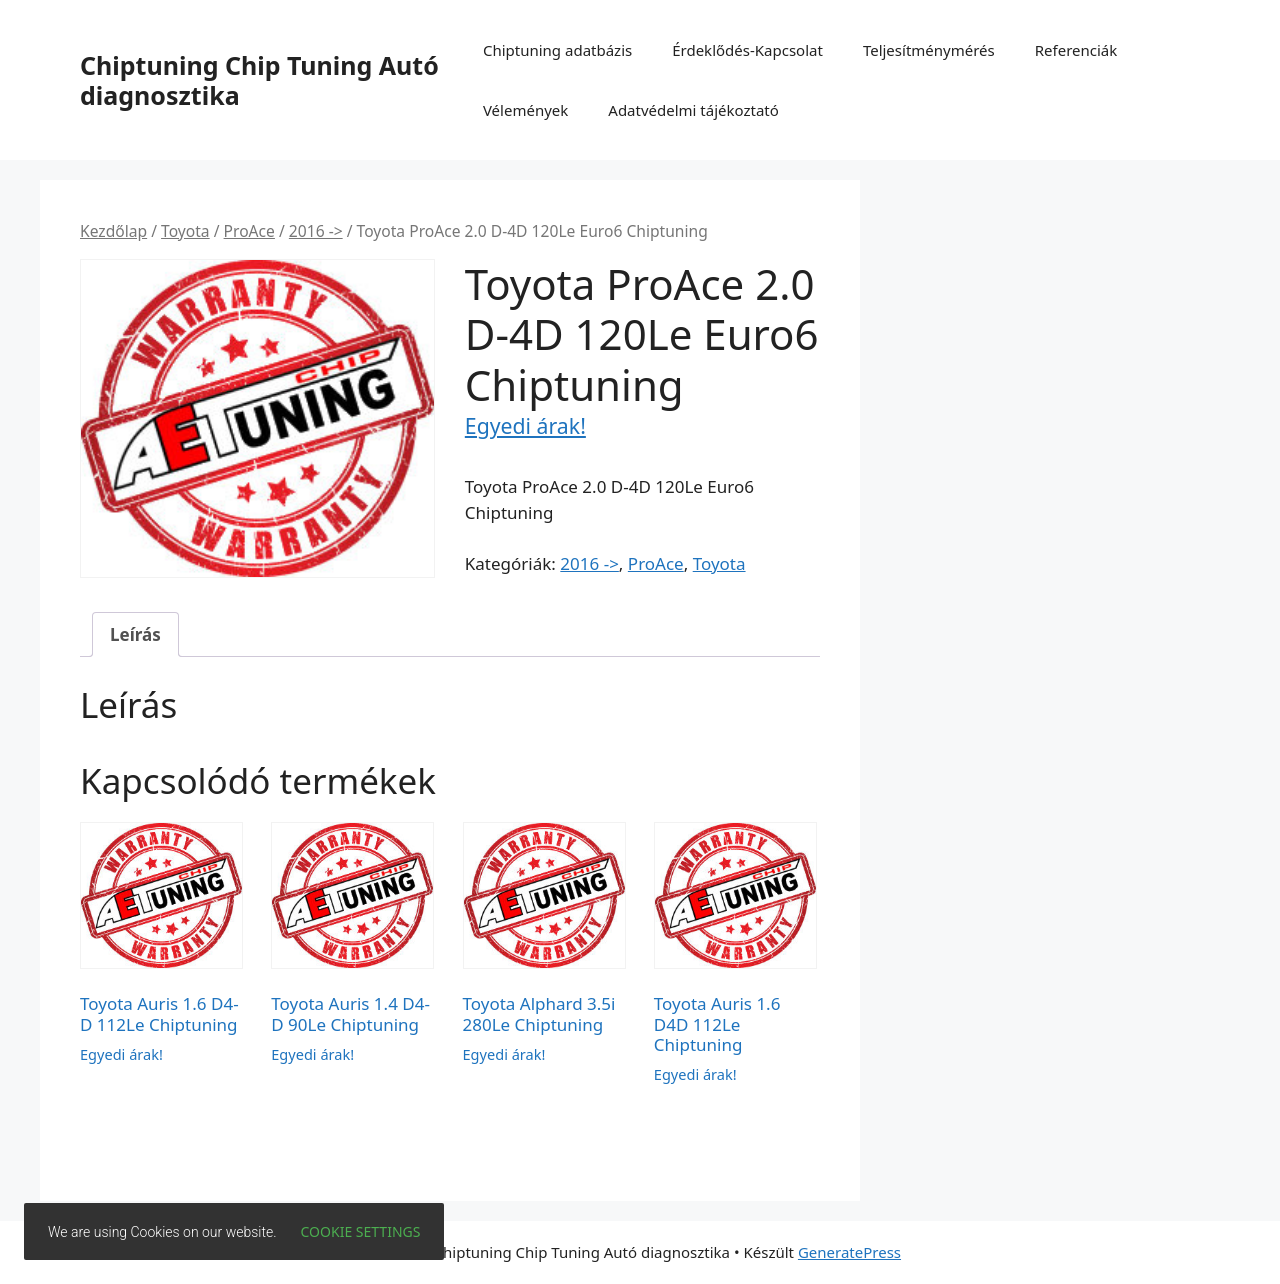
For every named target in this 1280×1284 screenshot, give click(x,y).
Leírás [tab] (135, 634)
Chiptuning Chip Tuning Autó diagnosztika (259, 80)
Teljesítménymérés (929, 50)
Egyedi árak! (525, 425)
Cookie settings (361, 1231)
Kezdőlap (113, 231)
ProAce (249, 231)
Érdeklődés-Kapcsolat (747, 50)
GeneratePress (849, 1252)
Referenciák (1076, 50)
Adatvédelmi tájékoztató (693, 110)
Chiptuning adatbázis (557, 50)
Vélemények (525, 110)
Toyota (185, 231)
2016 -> (316, 231)
